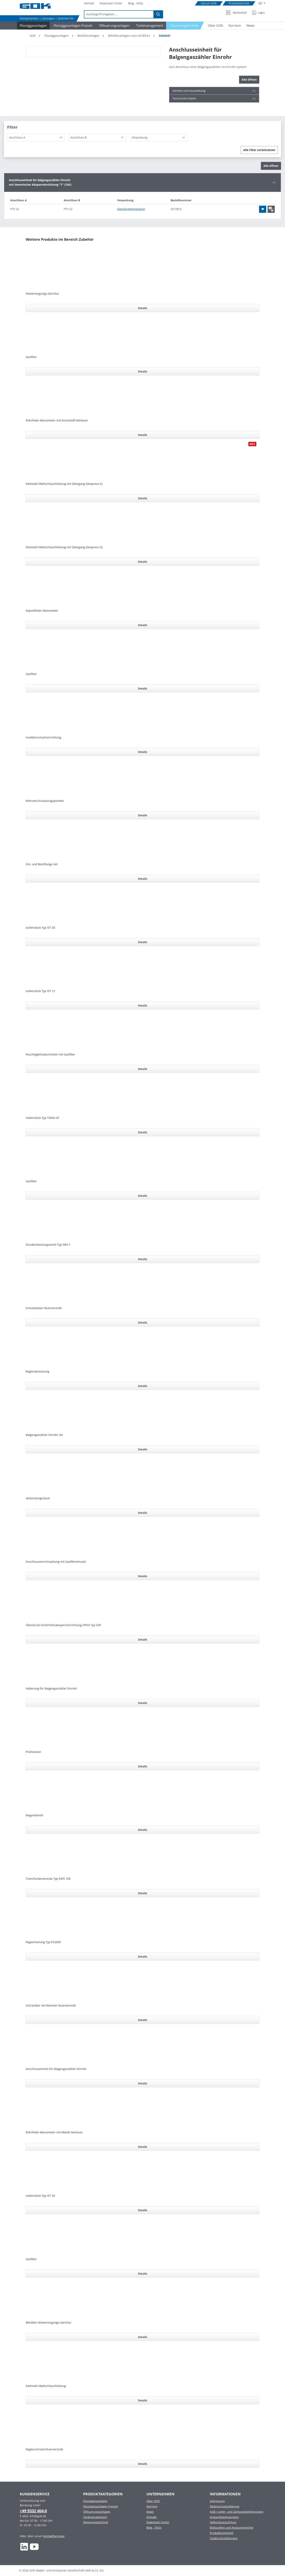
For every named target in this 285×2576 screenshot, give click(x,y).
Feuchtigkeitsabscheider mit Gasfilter (50, 1054)
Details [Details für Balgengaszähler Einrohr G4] (142, 1449)
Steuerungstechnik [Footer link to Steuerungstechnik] (95, 2522)
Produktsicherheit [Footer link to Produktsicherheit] (221, 2533)
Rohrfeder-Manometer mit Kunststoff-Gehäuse (57, 420)
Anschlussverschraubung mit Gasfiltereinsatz (56, 1562)
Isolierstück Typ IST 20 (40, 927)
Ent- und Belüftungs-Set (42, 864)
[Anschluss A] (36, 137)
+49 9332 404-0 (33, 2510)
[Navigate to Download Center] (111, 3)
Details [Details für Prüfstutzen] (142, 1766)
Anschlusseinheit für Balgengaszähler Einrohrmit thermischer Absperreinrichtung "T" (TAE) (40, 182)
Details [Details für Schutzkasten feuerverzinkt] (142, 1322)
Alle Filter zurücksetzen (259, 150)
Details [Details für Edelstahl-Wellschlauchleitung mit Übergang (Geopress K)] (142, 498)
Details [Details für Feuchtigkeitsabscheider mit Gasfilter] (142, 1069)
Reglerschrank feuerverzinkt (44, 2449)
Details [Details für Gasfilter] (142, 371)
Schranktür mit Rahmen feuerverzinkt (51, 2005)
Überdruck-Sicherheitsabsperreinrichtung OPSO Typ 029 (63, 1625)
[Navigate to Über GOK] (214, 26)
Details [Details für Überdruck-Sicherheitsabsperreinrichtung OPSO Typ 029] (142, 1639)
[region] (93, 51)
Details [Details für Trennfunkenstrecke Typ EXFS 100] (142, 1893)
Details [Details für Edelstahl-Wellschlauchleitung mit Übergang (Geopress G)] (142, 562)
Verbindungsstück (38, 1498)
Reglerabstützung (37, 1371)
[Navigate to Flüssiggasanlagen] (33, 26)
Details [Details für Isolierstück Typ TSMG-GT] (142, 1132)
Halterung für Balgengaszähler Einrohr (51, 1688)
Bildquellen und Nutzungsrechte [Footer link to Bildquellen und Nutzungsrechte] (231, 2527)
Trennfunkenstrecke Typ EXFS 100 (48, 1879)
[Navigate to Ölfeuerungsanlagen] (113, 26)
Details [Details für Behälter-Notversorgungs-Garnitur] (142, 2337)
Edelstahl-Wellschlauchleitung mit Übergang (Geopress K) (64, 484)
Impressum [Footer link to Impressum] (217, 2501)
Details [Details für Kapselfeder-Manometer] (142, 625)
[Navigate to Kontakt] (89, 3)
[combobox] (119, 14)
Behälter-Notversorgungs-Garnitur (48, 2322)
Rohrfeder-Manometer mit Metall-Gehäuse (54, 2132)
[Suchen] (158, 14)
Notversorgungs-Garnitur (42, 293)
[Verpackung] (158, 137)
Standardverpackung (131, 209)
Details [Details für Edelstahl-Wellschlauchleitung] (142, 2400)
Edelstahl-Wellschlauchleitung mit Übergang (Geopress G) (64, 547)
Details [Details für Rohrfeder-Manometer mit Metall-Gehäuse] (142, 2147)
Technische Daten (184, 98)
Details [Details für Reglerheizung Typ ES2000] (142, 1956)
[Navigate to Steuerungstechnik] (185, 26)
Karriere (151, 2506)
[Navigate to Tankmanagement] (149, 26)
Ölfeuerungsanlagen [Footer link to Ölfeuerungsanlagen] (96, 2512)
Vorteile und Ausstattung (188, 91)
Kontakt (151, 2517)
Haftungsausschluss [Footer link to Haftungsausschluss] (223, 2522)
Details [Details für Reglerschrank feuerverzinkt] (142, 2464)
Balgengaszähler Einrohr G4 (44, 1435)
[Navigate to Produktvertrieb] (239, 3)
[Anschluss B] (97, 137)
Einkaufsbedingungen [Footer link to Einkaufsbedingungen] (224, 2517)
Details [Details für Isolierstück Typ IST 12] (142, 1005)
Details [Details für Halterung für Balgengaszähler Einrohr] (142, 1703)
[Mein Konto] (258, 12)
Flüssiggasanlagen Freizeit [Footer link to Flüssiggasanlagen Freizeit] (100, 2506)
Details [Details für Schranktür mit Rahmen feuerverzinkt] (142, 2020)
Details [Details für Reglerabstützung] (142, 1386)
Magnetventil (34, 1815)
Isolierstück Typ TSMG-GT (42, 1118)
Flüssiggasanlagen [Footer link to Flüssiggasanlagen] (95, 2501)
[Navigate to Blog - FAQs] (135, 3)
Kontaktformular (54, 2536)
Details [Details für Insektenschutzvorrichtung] (142, 752)
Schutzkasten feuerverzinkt (44, 1308)
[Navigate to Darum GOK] (209, 3)
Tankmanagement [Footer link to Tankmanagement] (95, 2517)
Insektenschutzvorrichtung (43, 737)
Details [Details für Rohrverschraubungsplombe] (142, 815)
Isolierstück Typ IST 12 (40, 991)
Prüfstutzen (33, 1752)
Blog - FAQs (154, 2527)
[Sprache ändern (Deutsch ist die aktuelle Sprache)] (261, 3)
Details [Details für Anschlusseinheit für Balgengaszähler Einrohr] (142, 2083)
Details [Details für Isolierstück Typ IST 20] (142, 942)
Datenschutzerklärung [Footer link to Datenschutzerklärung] (224, 2506)
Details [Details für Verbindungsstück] (142, 1513)
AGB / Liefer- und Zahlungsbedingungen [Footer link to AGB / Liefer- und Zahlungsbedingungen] (236, 2512)
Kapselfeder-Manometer (42, 610)
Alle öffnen (249, 79)
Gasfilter (31, 357)
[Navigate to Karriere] (235, 26)
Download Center (157, 2522)
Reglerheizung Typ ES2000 (43, 1942)
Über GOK (153, 2501)
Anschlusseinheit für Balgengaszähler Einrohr (56, 2069)
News (150, 2512)
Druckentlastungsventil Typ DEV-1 (48, 1244)
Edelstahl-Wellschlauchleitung (46, 2386)
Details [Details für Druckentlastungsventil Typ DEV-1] (142, 1259)
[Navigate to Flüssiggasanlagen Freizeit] (72, 26)
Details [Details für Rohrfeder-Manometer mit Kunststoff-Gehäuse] (142, 435)
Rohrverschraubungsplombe (45, 801)
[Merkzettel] (236, 13)
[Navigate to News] (250, 26)
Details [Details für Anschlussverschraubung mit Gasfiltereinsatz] (142, 1576)
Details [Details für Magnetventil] (142, 1830)
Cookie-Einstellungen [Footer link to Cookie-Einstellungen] (224, 2538)
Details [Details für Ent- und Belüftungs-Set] (142, 879)
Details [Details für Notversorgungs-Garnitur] (142, 308)
